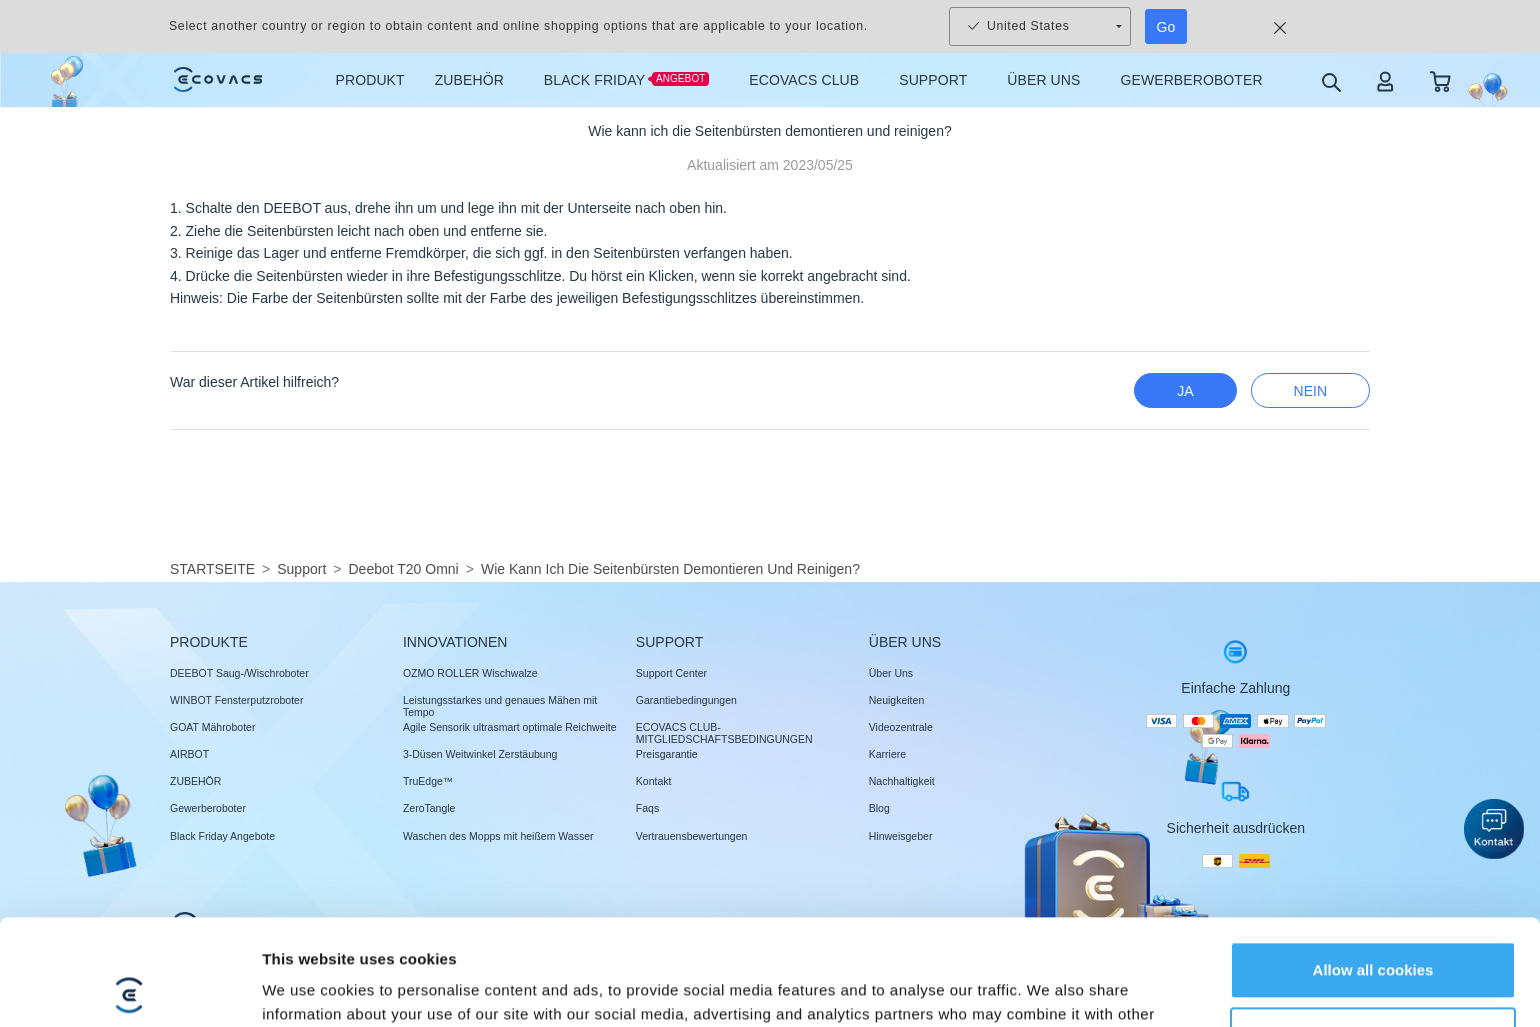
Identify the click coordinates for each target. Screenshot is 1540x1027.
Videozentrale (901, 727)
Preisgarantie (667, 754)
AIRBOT (189, 754)
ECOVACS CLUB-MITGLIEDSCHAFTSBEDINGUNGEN (724, 733)
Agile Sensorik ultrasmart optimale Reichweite (510, 727)
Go (1166, 27)
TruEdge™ (428, 781)
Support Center (671, 673)
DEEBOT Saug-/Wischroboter (239, 673)
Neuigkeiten (896, 700)
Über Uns (891, 673)
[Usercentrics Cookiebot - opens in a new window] (129, 988)
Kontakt (654, 781)
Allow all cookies (1373, 864)
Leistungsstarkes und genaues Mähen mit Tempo (500, 706)
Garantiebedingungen (686, 700)
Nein (1310, 391)
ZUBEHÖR (195, 781)
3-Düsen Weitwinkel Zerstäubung (480, 754)
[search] (1330, 81)
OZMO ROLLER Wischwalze (470, 673)
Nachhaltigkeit (902, 781)
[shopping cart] (1440, 80)
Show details (308, 987)
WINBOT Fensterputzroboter (236, 700)
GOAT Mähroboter (212, 727)
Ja (1185, 391)
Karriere (887, 754)
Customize (1374, 929)
